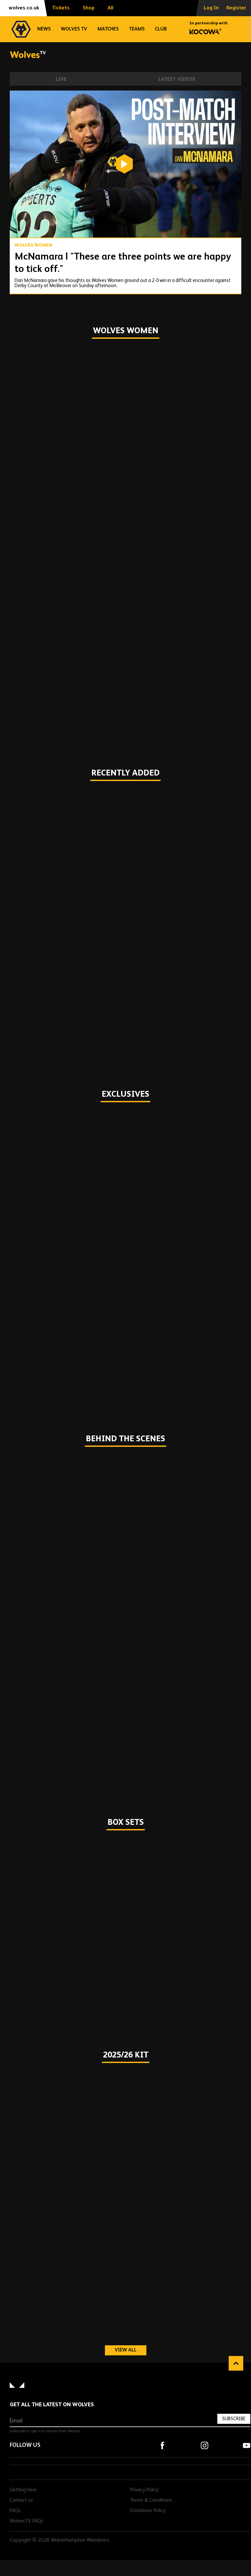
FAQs (15, 2510)
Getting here (23, 2490)
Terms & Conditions (151, 2500)
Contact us (21, 2500)
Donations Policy (147, 2510)
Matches (108, 29)
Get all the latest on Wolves (52, 2405)
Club (161, 29)
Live (61, 79)
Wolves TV (74, 29)
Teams (136, 29)
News (44, 29)
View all (130, 2349)
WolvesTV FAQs (26, 2521)
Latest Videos (176, 79)
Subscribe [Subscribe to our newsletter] (233, 2418)
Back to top (236, 2363)
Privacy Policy (144, 2490)
